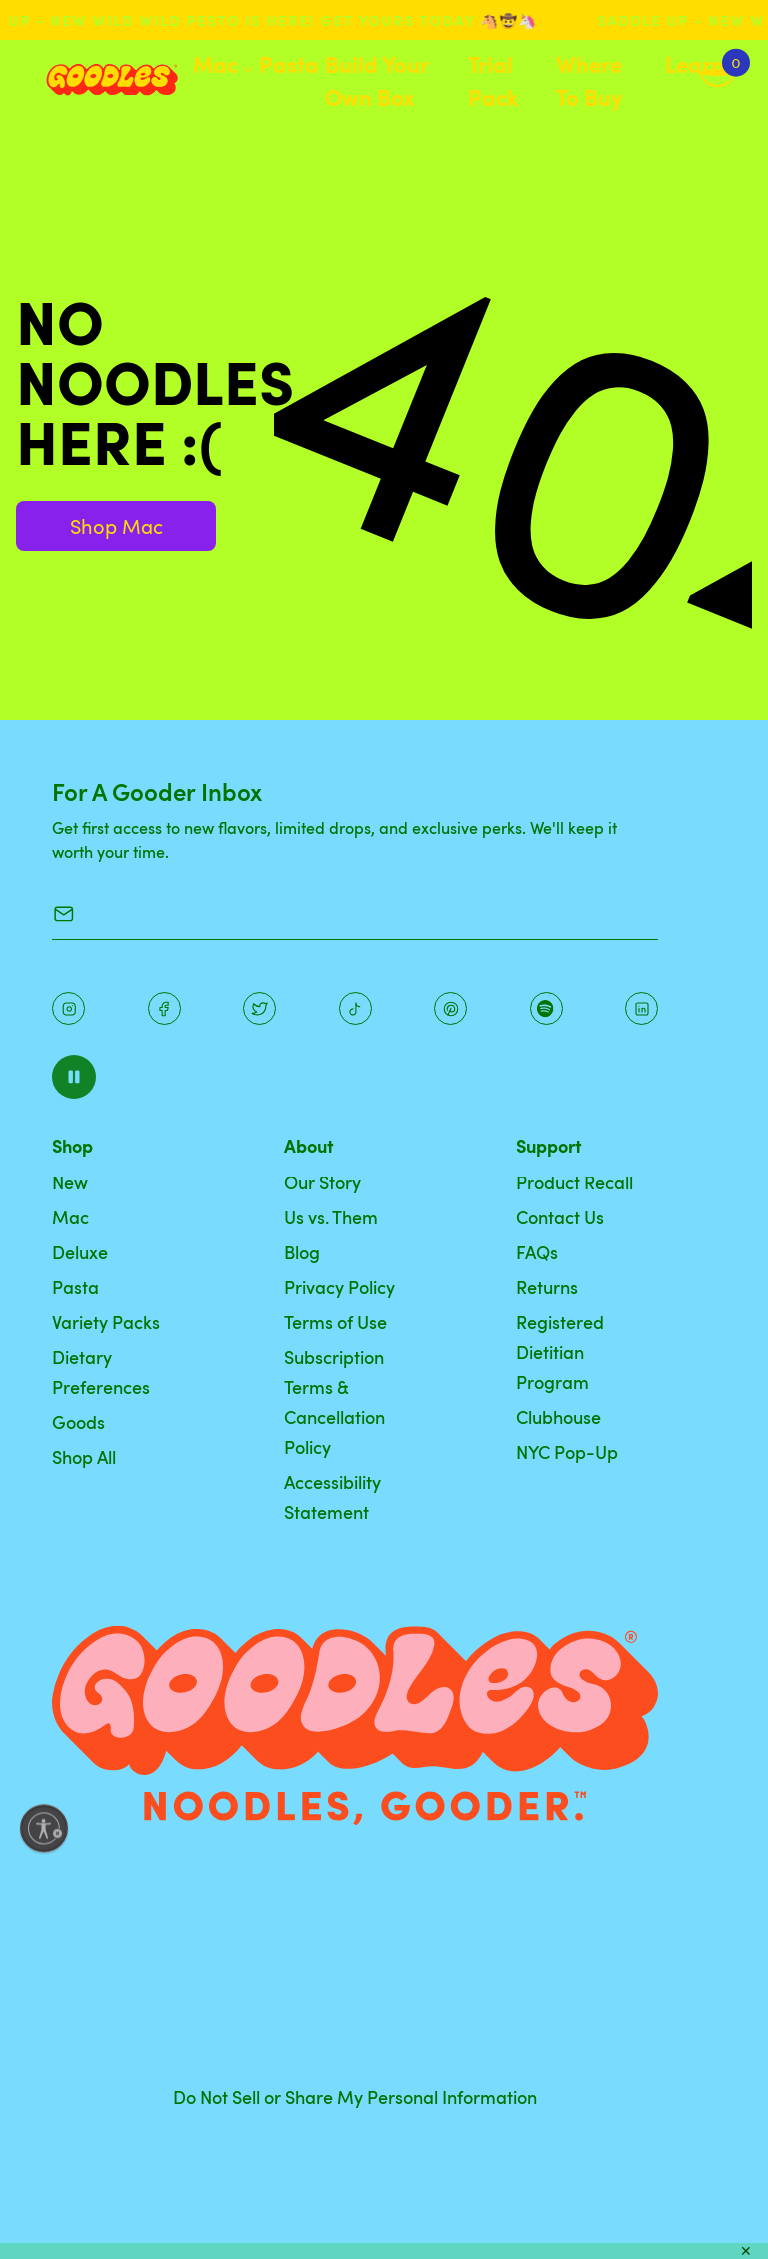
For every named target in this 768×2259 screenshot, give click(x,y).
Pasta (289, 63)
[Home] (96, 80)
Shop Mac (116, 526)
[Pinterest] (259, 1008)
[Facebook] (164, 1008)
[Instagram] (68, 1008)
